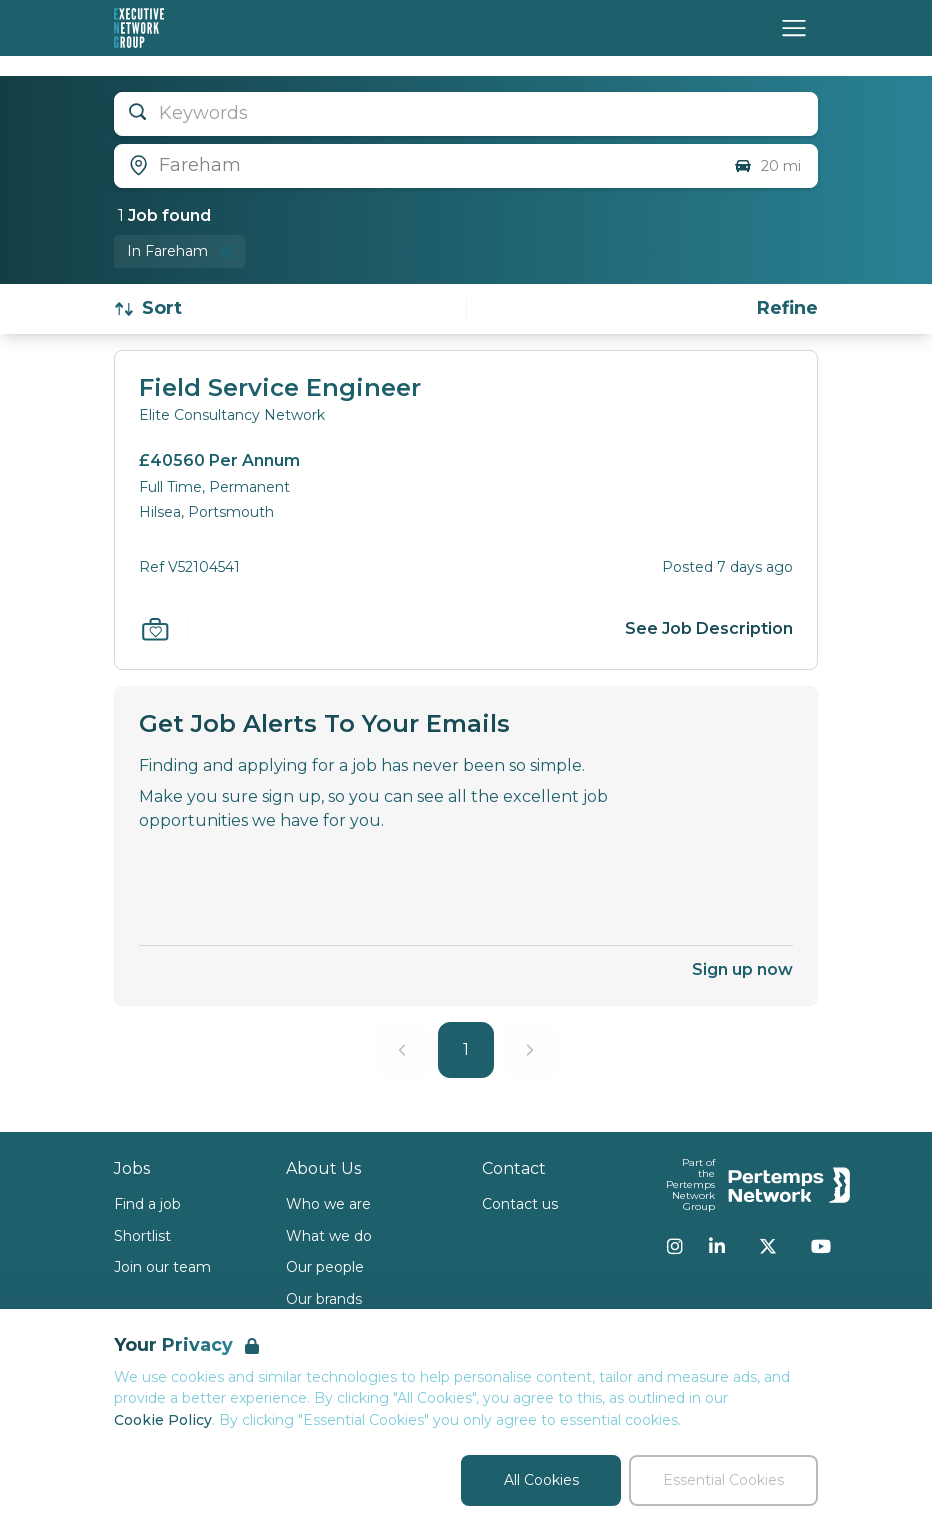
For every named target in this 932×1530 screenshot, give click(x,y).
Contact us (520, 1204)
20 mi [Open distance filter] (767, 166)
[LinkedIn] (717, 1246)
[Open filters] (787, 308)
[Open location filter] (416, 166)
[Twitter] (768, 1246)
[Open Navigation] (794, 28)
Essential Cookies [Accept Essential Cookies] (723, 1480)
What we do (329, 1236)
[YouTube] (821, 1246)
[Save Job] (155, 629)
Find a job (147, 1204)
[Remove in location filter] (179, 251)
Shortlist (142, 1236)
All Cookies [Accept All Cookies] (541, 1480)
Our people (325, 1267)
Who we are (328, 1204)
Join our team (162, 1267)
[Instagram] (675, 1246)
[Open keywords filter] (466, 114)
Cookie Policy (163, 1420)
